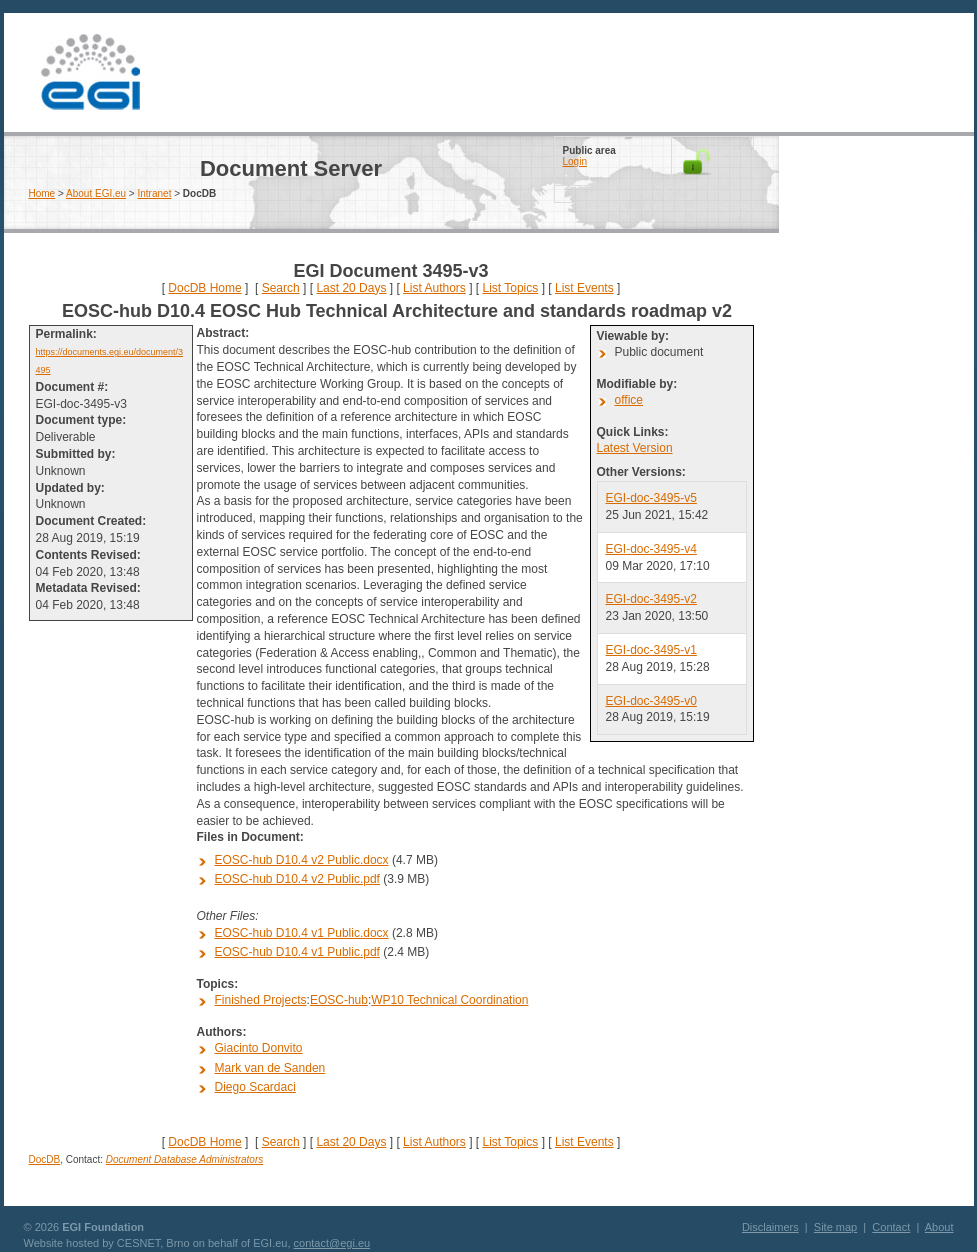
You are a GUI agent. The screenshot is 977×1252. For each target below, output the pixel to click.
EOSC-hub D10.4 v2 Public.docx (302, 860)
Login (575, 161)
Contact (891, 1227)
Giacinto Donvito (259, 1048)
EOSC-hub (339, 1000)
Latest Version (635, 448)
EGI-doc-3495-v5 (651, 498)
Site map (835, 1227)
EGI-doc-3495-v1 (651, 650)
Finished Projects (261, 1000)
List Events (584, 288)
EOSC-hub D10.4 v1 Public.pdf (297, 952)
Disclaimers (770, 1227)
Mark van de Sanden (270, 1068)
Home (42, 193)
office (629, 400)
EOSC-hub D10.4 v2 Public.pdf (297, 879)
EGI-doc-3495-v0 (651, 701)
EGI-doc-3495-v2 (651, 599)
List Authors (434, 288)
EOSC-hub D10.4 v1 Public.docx (302, 933)
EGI (91, 72)
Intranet (155, 193)
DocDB (45, 1159)
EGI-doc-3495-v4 (651, 549)
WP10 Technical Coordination (449, 1000)
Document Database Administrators (184, 1159)
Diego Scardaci (255, 1087)
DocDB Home (204, 288)
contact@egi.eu (332, 1243)
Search (281, 288)
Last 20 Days (351, 288)
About (939, 1227)
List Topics (510, 288)
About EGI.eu (96, 193)
